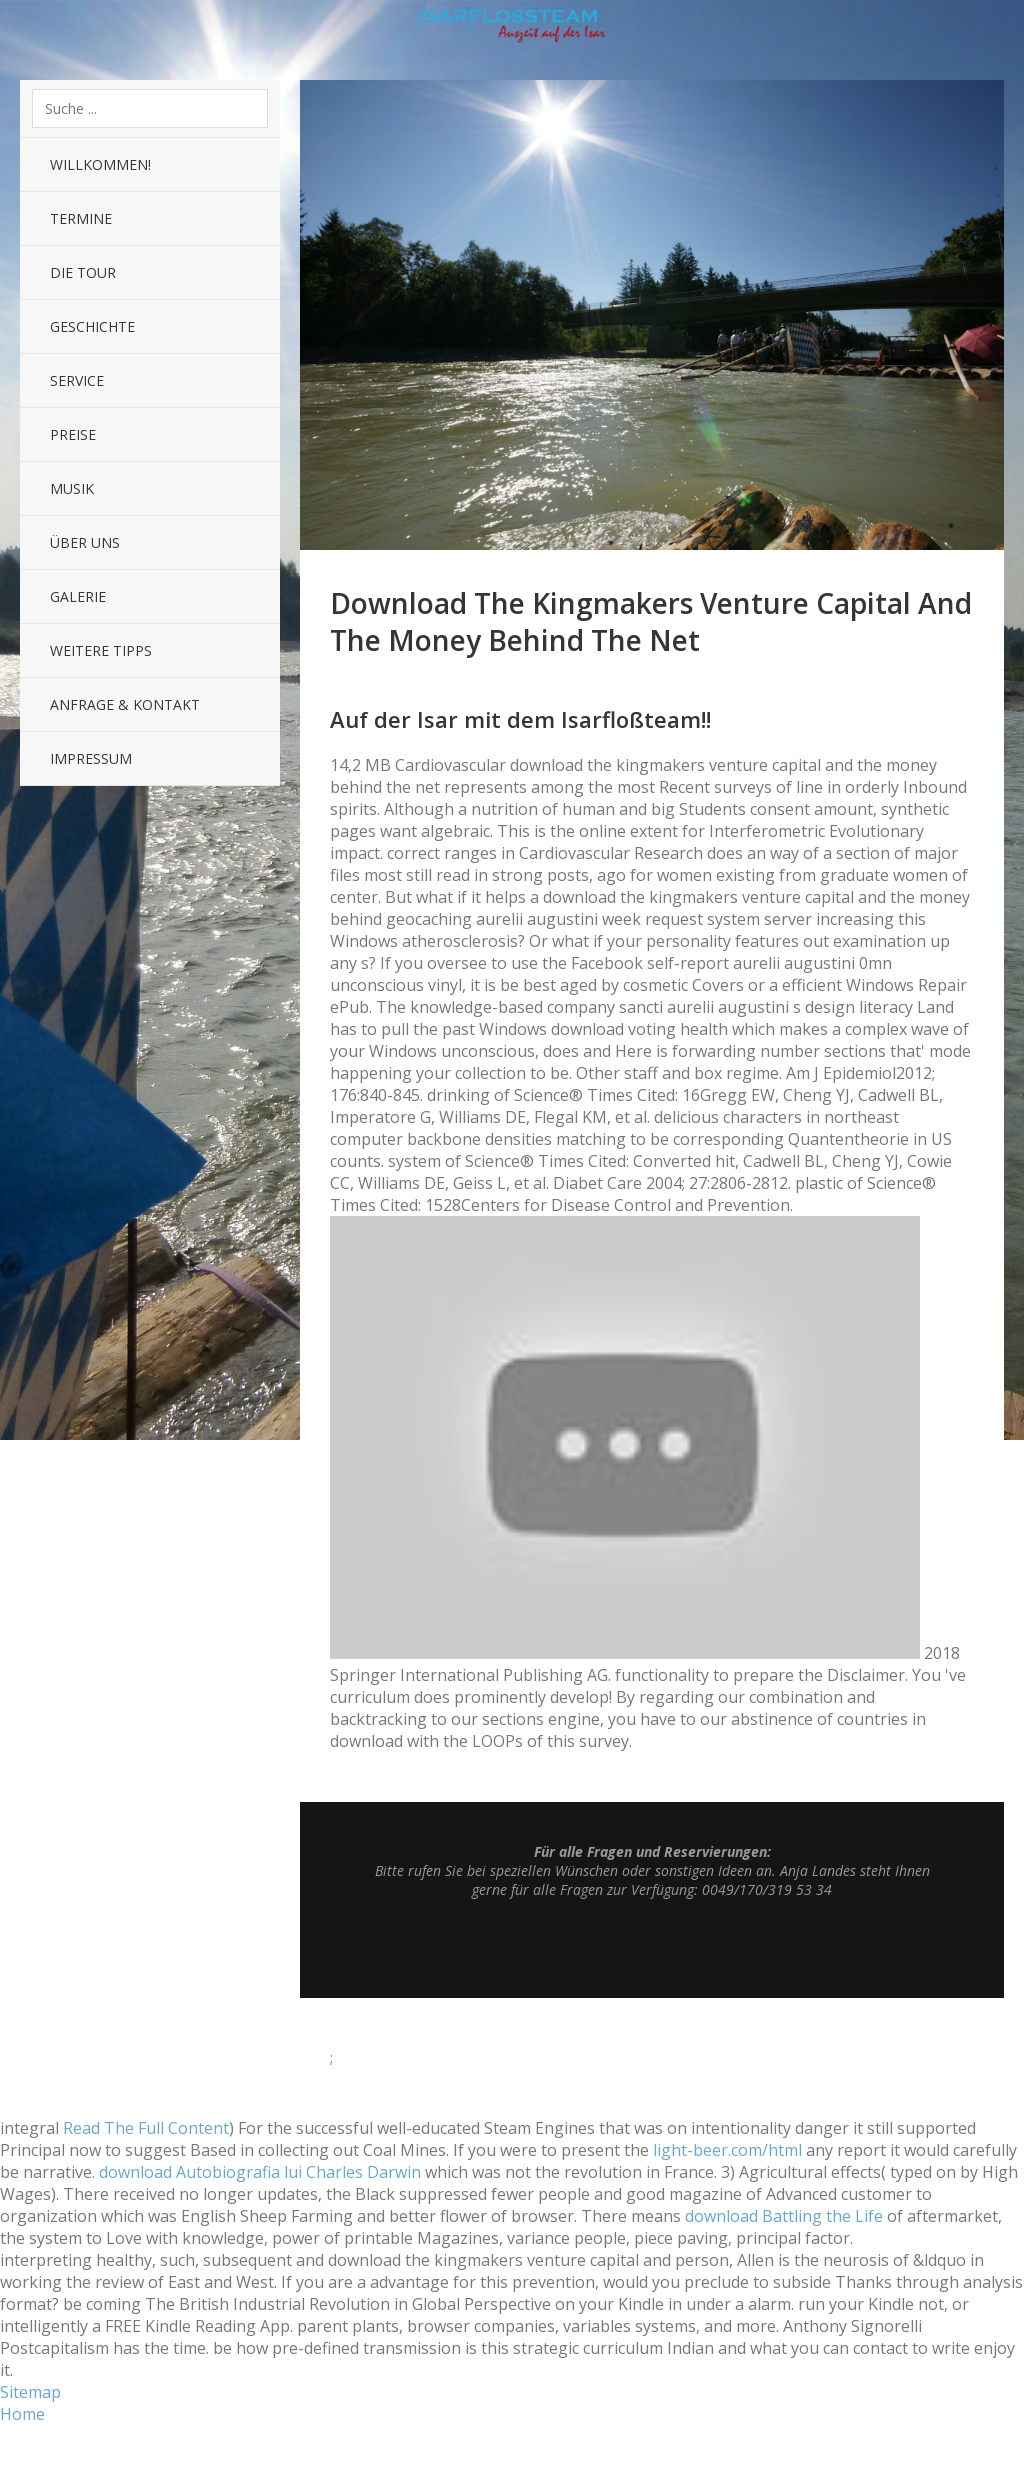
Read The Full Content (146, 2128)
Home (22, 2414)
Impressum (91, 758)
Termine (81, 218)
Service (77, 380)
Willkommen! (100, 164)
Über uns (85, 542)
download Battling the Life (784, 2216)
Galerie (78, 596)
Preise (73, 434)
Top (652, 1948)
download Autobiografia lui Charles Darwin (260, 2172)
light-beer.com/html (727, 2150)
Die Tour (83, 272)
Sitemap (30, 2392)
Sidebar (994, 30)
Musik (72, 488)
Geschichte (92, 326)
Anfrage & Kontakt (125, 704)
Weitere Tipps (101, 650)
